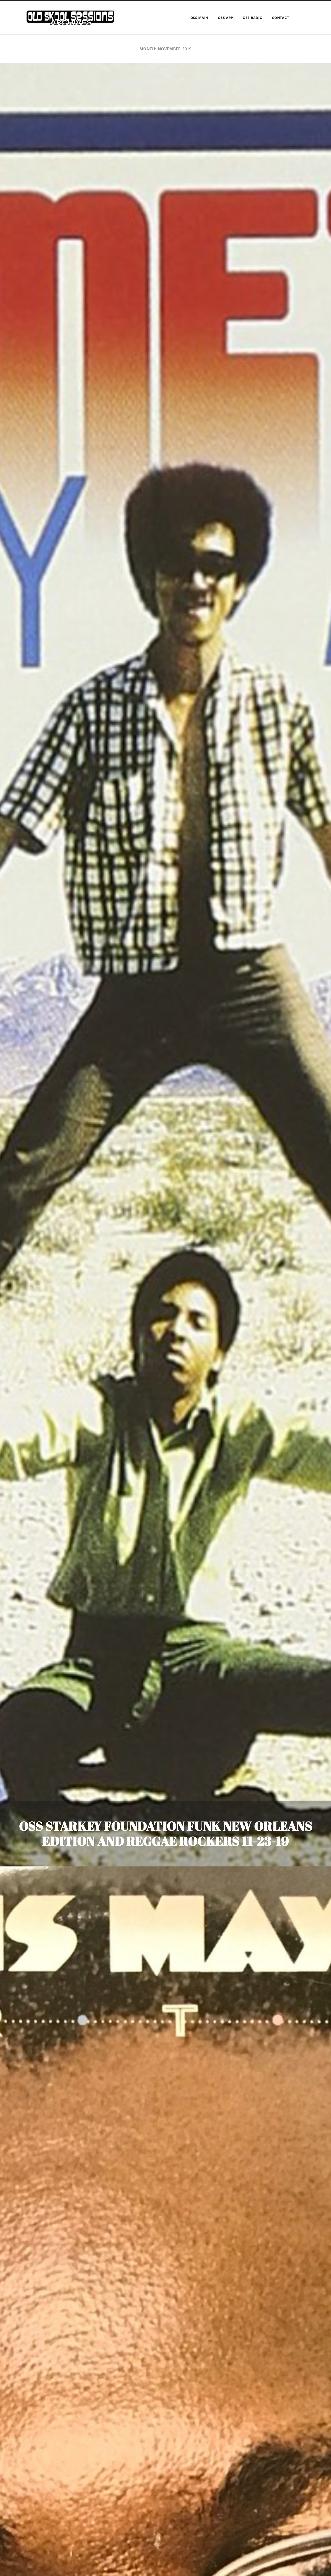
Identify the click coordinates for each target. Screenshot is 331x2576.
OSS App (225, 17)
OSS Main (199, 17)
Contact (280, 17)
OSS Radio (252, 17)
